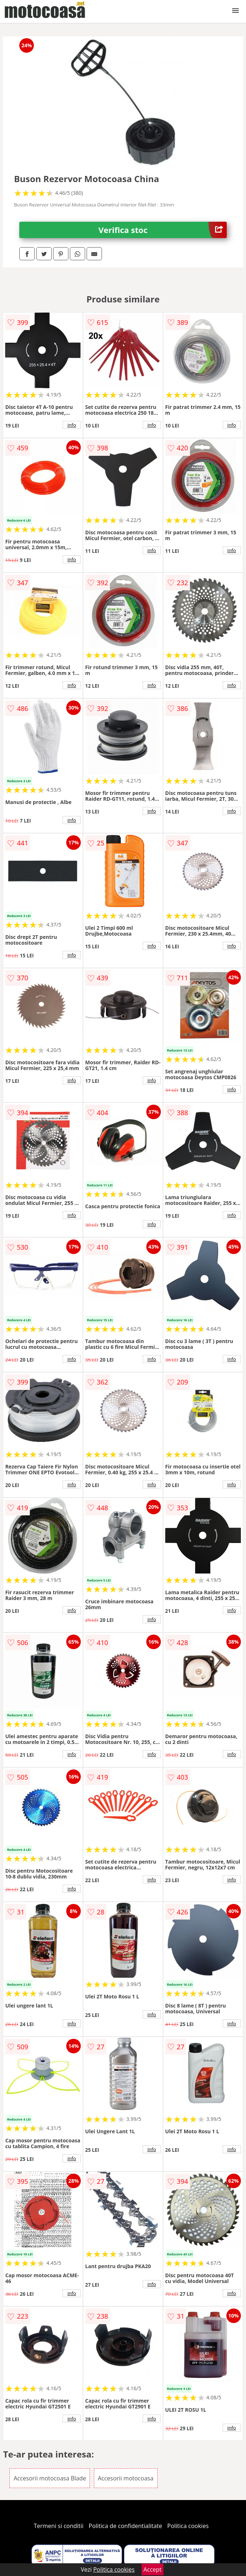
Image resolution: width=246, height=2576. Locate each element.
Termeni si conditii (59, 2526)
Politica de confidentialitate (125, 2526)
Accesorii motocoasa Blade (49, 2478)
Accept (152, 2569)
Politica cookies (188, 2526)
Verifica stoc (163, 230)
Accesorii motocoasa (126, 2478)
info (71, 425)
